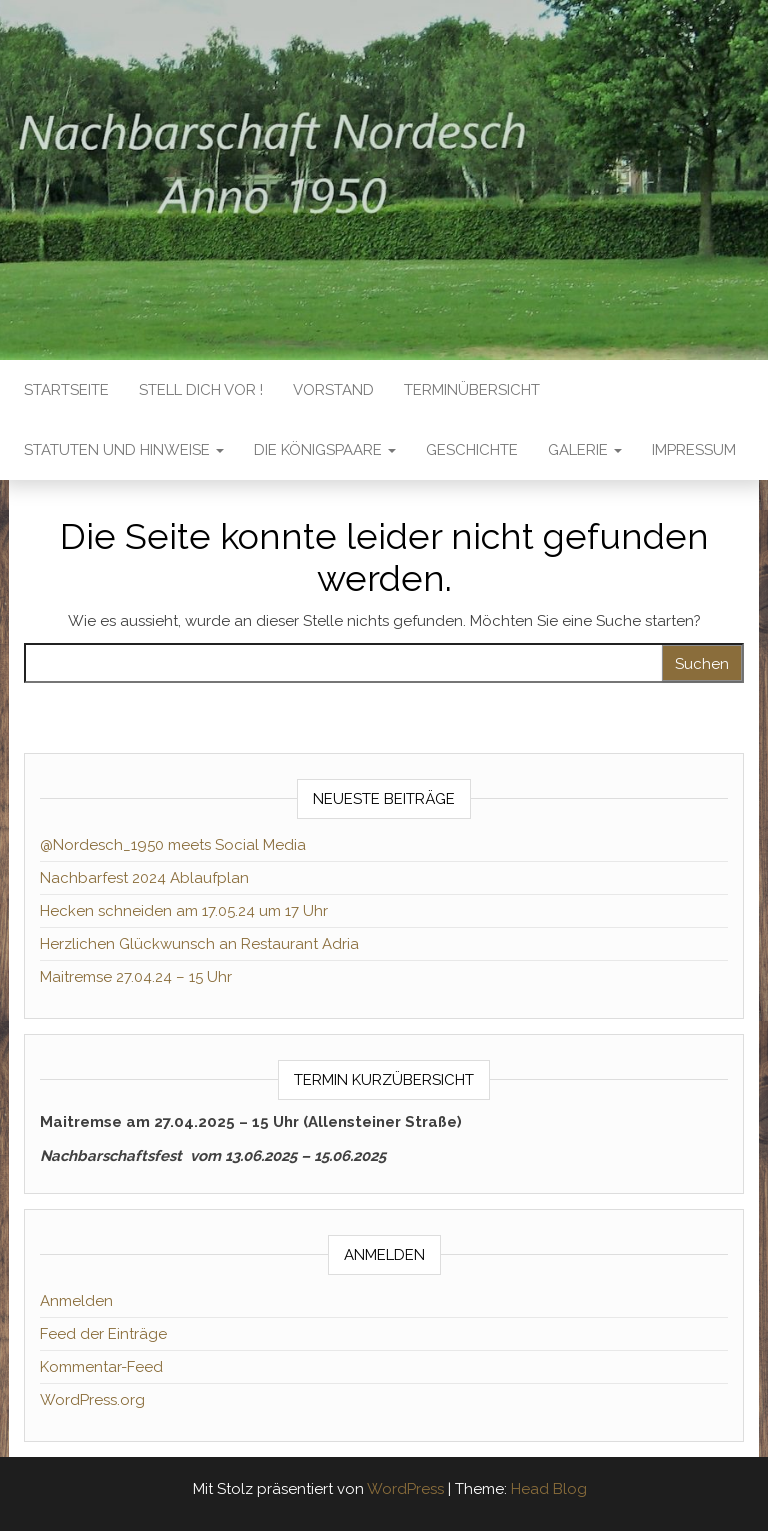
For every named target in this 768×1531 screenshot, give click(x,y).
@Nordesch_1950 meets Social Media (173, 845)
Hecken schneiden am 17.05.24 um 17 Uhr (184, 911)
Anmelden (76, 1301)
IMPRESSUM (694, 450)
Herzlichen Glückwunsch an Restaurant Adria (199, 944)
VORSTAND (333, 390)
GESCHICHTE (472, 450)
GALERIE (585, 450)
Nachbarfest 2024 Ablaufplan (144, 878)
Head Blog (549, 1489)
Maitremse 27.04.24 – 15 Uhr (136, 977)
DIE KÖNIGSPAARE (325, 450)
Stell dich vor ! (201, 390)
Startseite (66, 390)
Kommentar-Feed (101, 1367)
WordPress (405, 1489)
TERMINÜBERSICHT (472, 390)
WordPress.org (92, 1400)
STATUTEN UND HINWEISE (124, 450)
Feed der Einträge (103, 1334)
